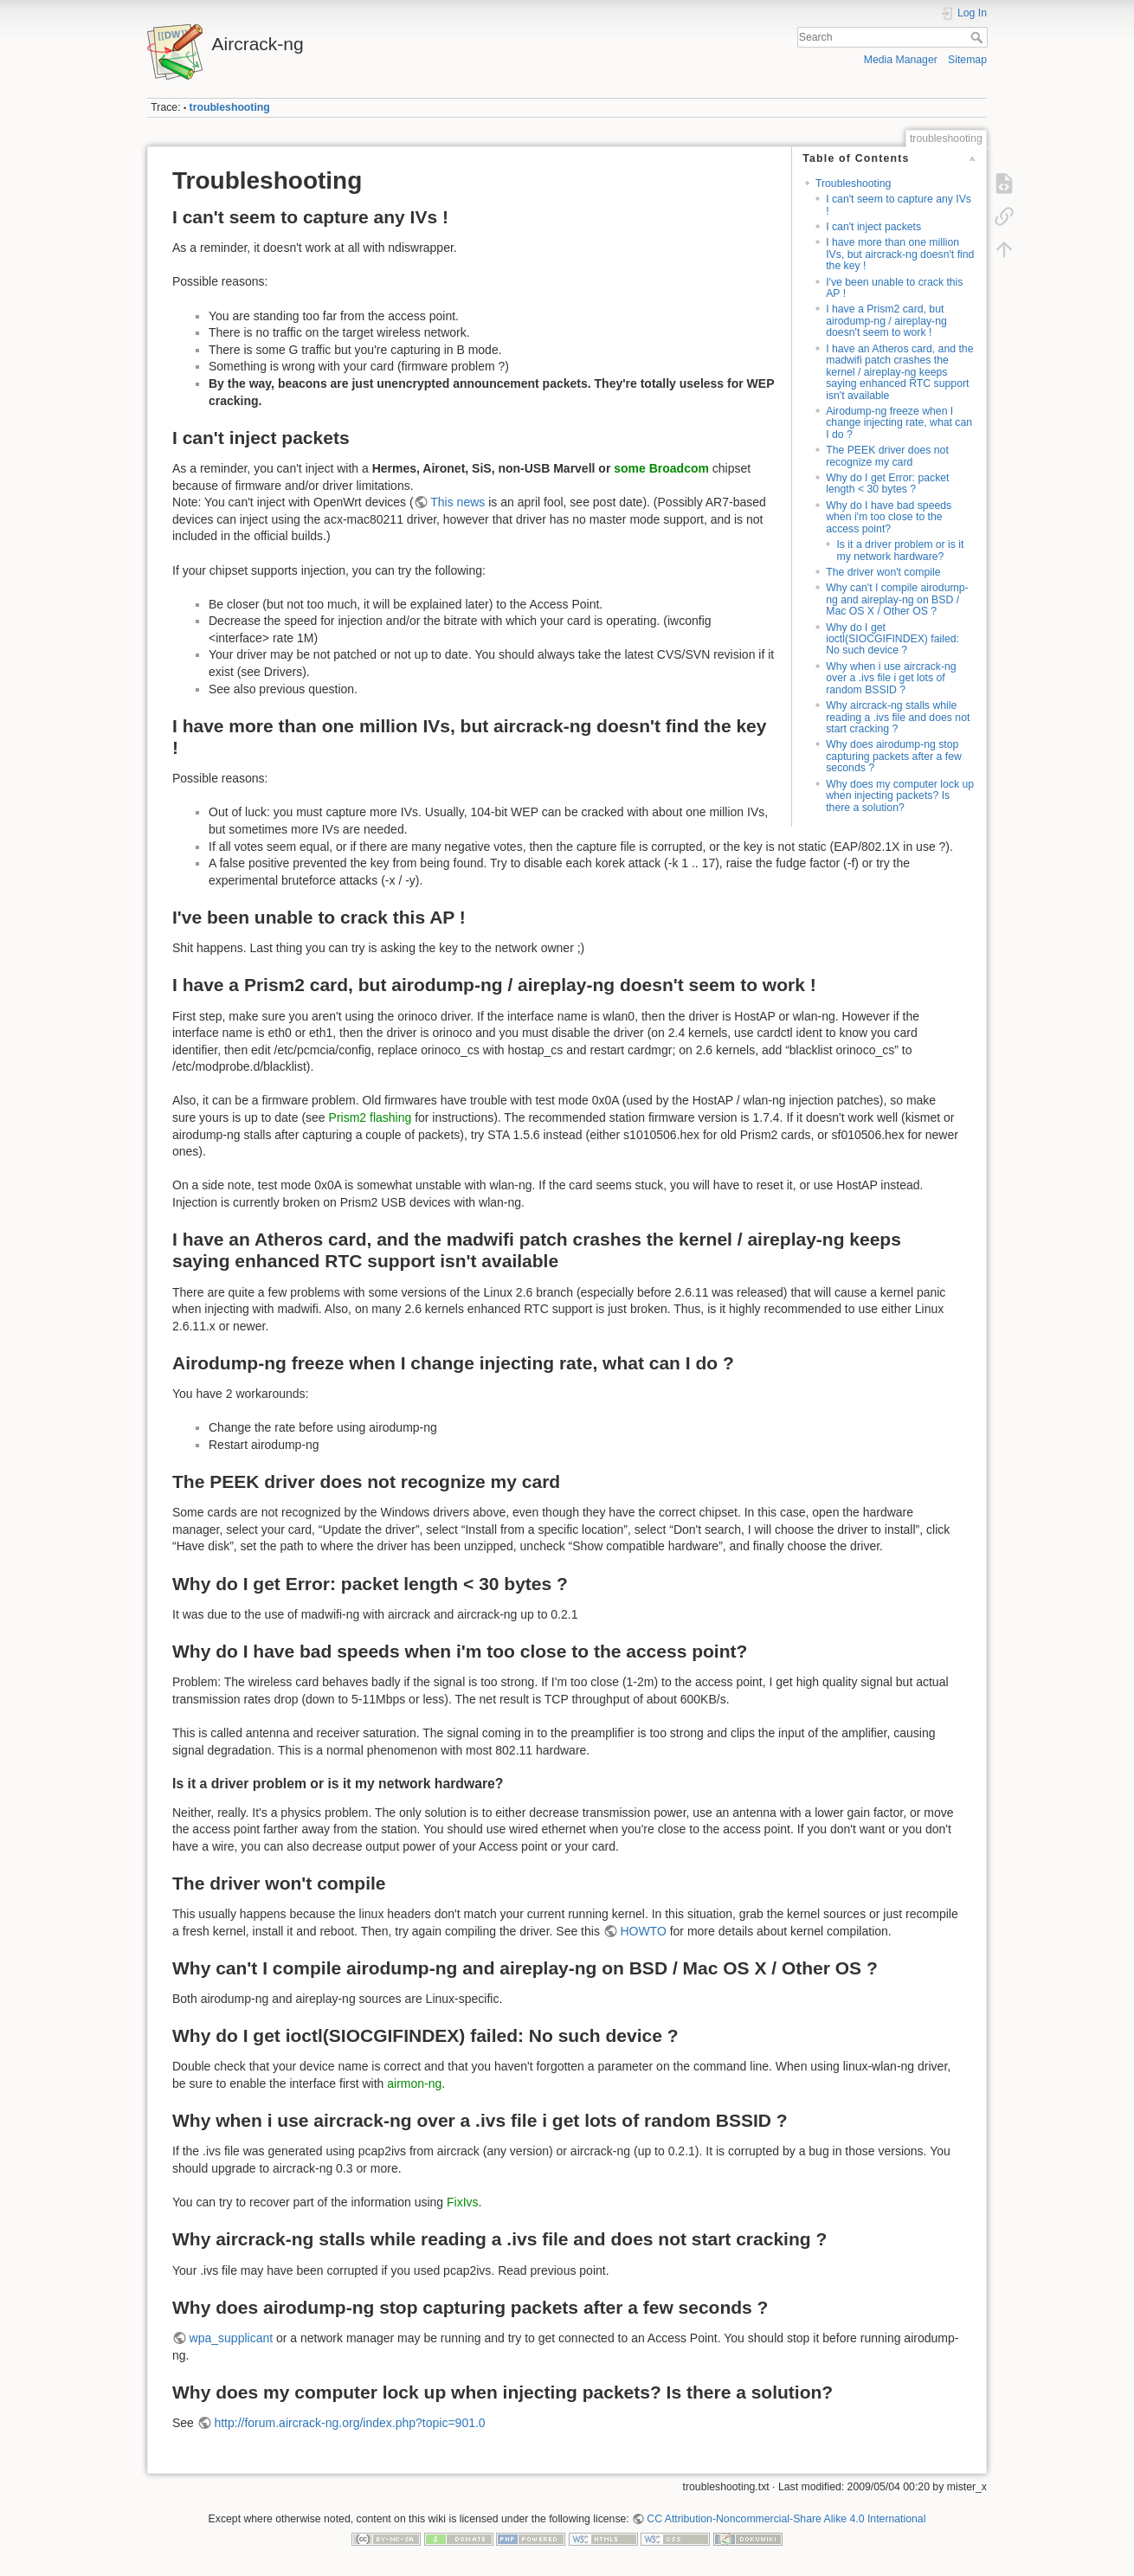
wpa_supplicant (232, 2338)
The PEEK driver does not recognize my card (887, 455)
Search (978, 37)
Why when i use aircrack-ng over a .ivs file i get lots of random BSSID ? (891, 678)
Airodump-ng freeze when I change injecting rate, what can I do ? (899, 423)
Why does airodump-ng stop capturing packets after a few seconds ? (894, 756)
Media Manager (900, 60)
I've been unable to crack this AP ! (894, 287)
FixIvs (463, 2202)
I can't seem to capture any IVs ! (898, 204)
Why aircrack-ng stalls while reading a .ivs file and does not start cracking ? (898, 717)
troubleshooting (230, 107)
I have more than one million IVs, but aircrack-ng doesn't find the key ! (900, 254)
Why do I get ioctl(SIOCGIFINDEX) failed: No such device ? (892, 639)
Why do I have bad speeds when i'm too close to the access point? (888, 517)
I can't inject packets (873, 227)
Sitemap (967, 60)
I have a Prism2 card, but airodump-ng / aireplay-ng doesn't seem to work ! (886, 320)
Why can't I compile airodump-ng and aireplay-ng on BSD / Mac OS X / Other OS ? (897, 599)
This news (457, 502)
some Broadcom (661, 468)
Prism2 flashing (370, 1117)
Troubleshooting (853, 183)
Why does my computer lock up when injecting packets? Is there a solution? (900, 796)
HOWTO (643, 1931)
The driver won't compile (883, 572)
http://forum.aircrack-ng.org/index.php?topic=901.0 (349, 2423)
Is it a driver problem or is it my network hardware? (899, 550)
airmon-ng (414, 2083)
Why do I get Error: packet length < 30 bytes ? (887, 483)
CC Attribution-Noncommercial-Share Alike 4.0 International (786, 2519)
